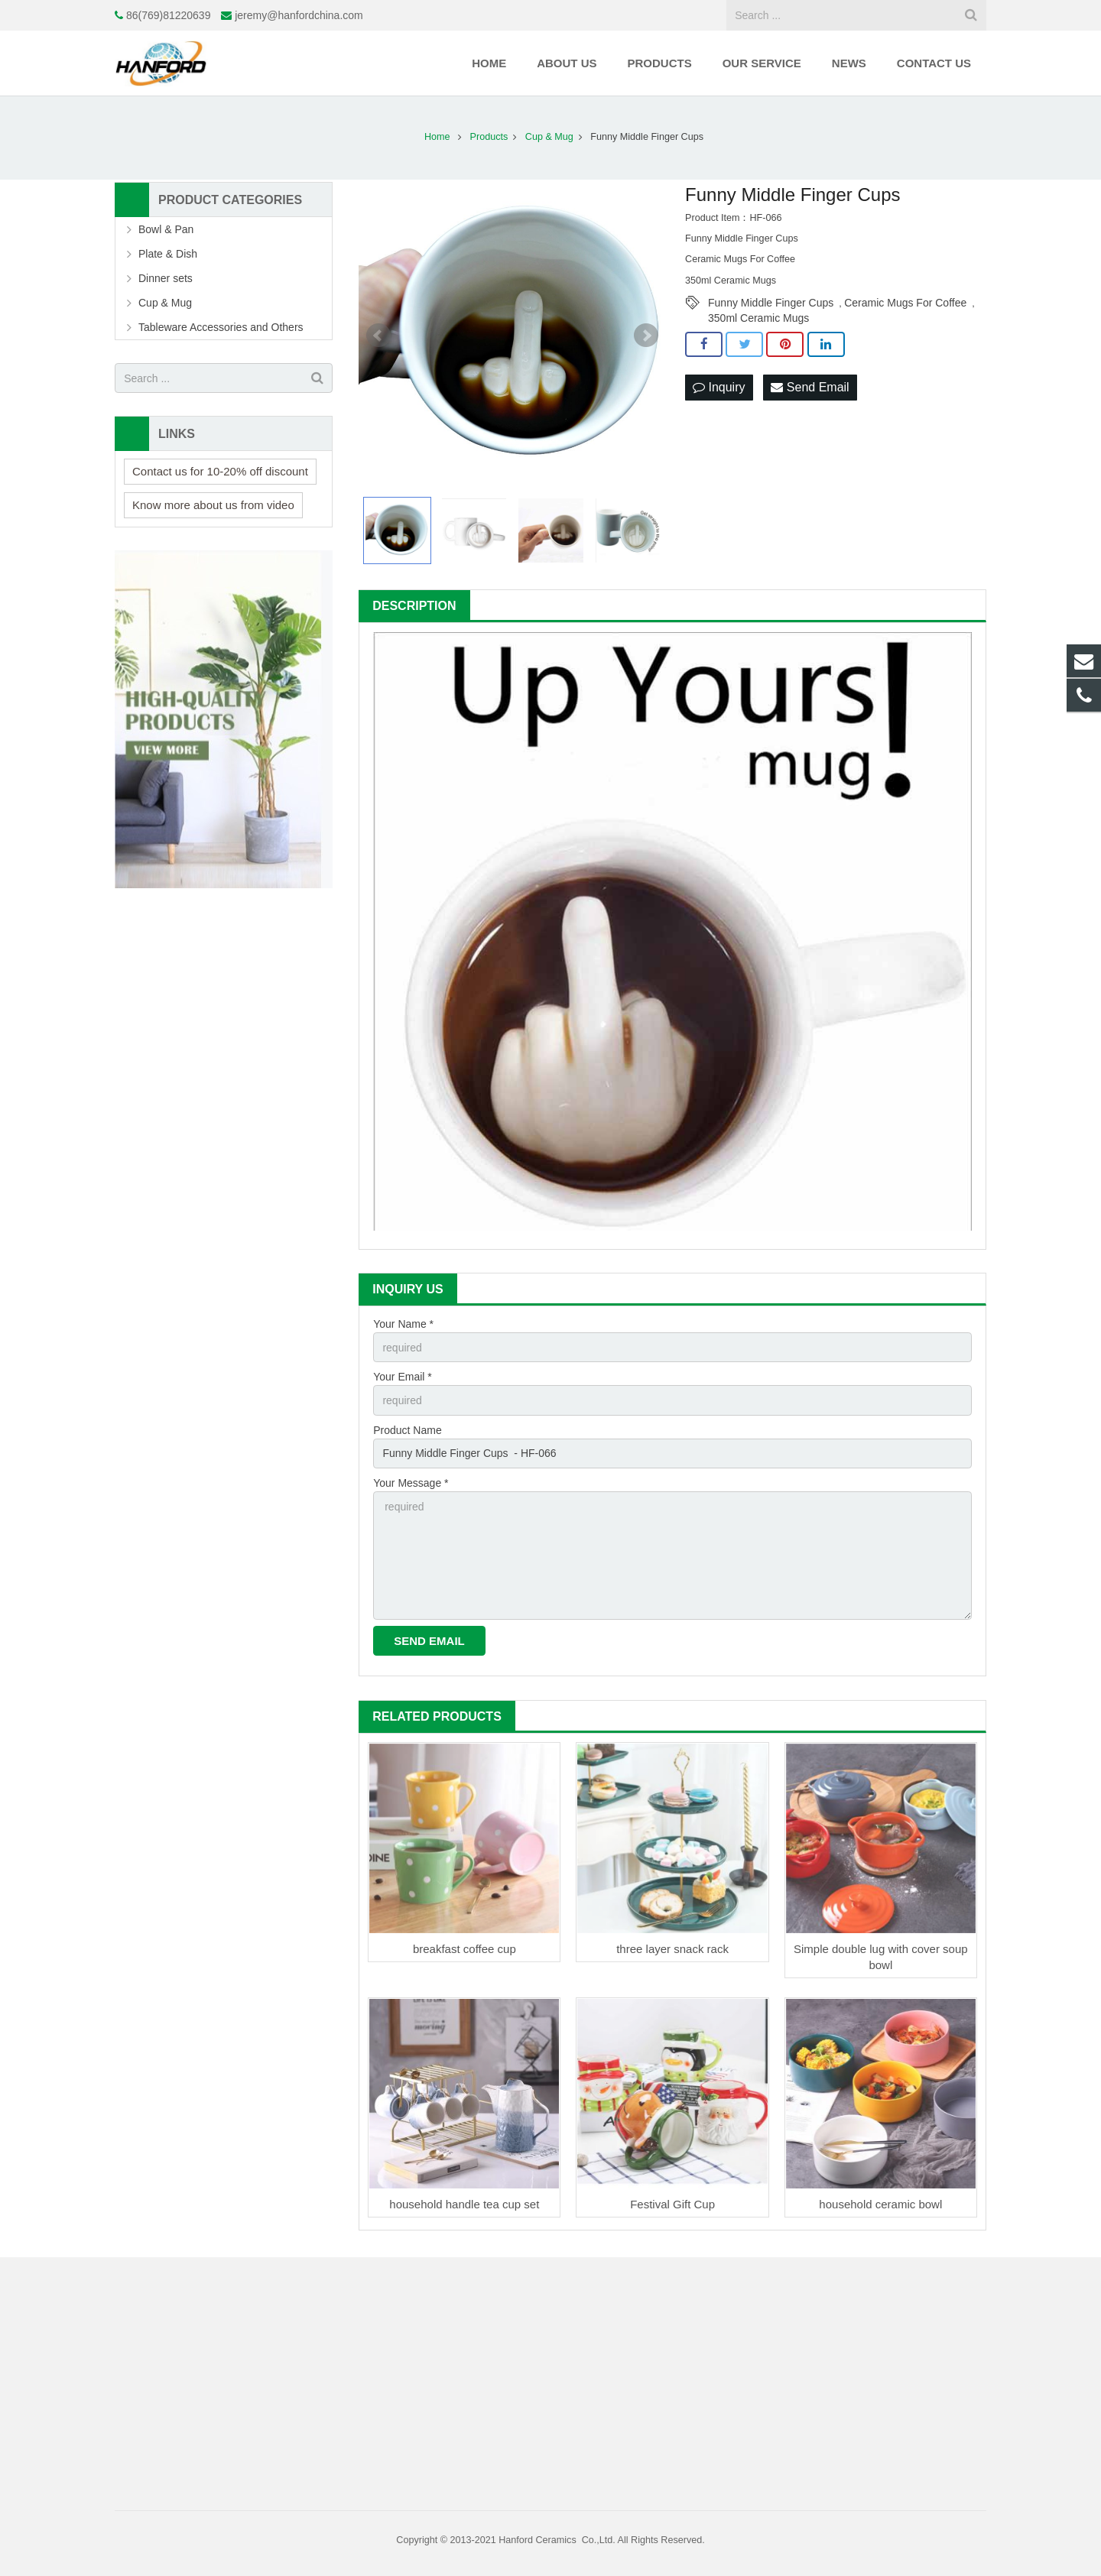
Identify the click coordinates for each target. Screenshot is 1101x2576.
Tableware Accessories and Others (221, 327)
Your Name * (403, 1324)
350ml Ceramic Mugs (758, 318)
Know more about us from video (213, 504)
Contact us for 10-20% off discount (220, 471)
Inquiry (719, 387)
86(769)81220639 (168, 15)
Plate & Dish (167, 254)
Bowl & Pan (165, 229)
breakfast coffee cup (464, 1948)
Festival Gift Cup (672, 2204)
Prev (378, 335)
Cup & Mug (165, 303)
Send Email (810, 387)
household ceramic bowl (880, 2204)
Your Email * (402, 1377)
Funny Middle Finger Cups (770, 303)
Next (646, 335)
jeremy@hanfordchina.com (299, 15)
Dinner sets (165, 278)
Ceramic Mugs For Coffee (905, 303)
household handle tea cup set (464, 2204)
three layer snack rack (672, 1948)
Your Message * (410, 1483)
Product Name (407, 1430)
